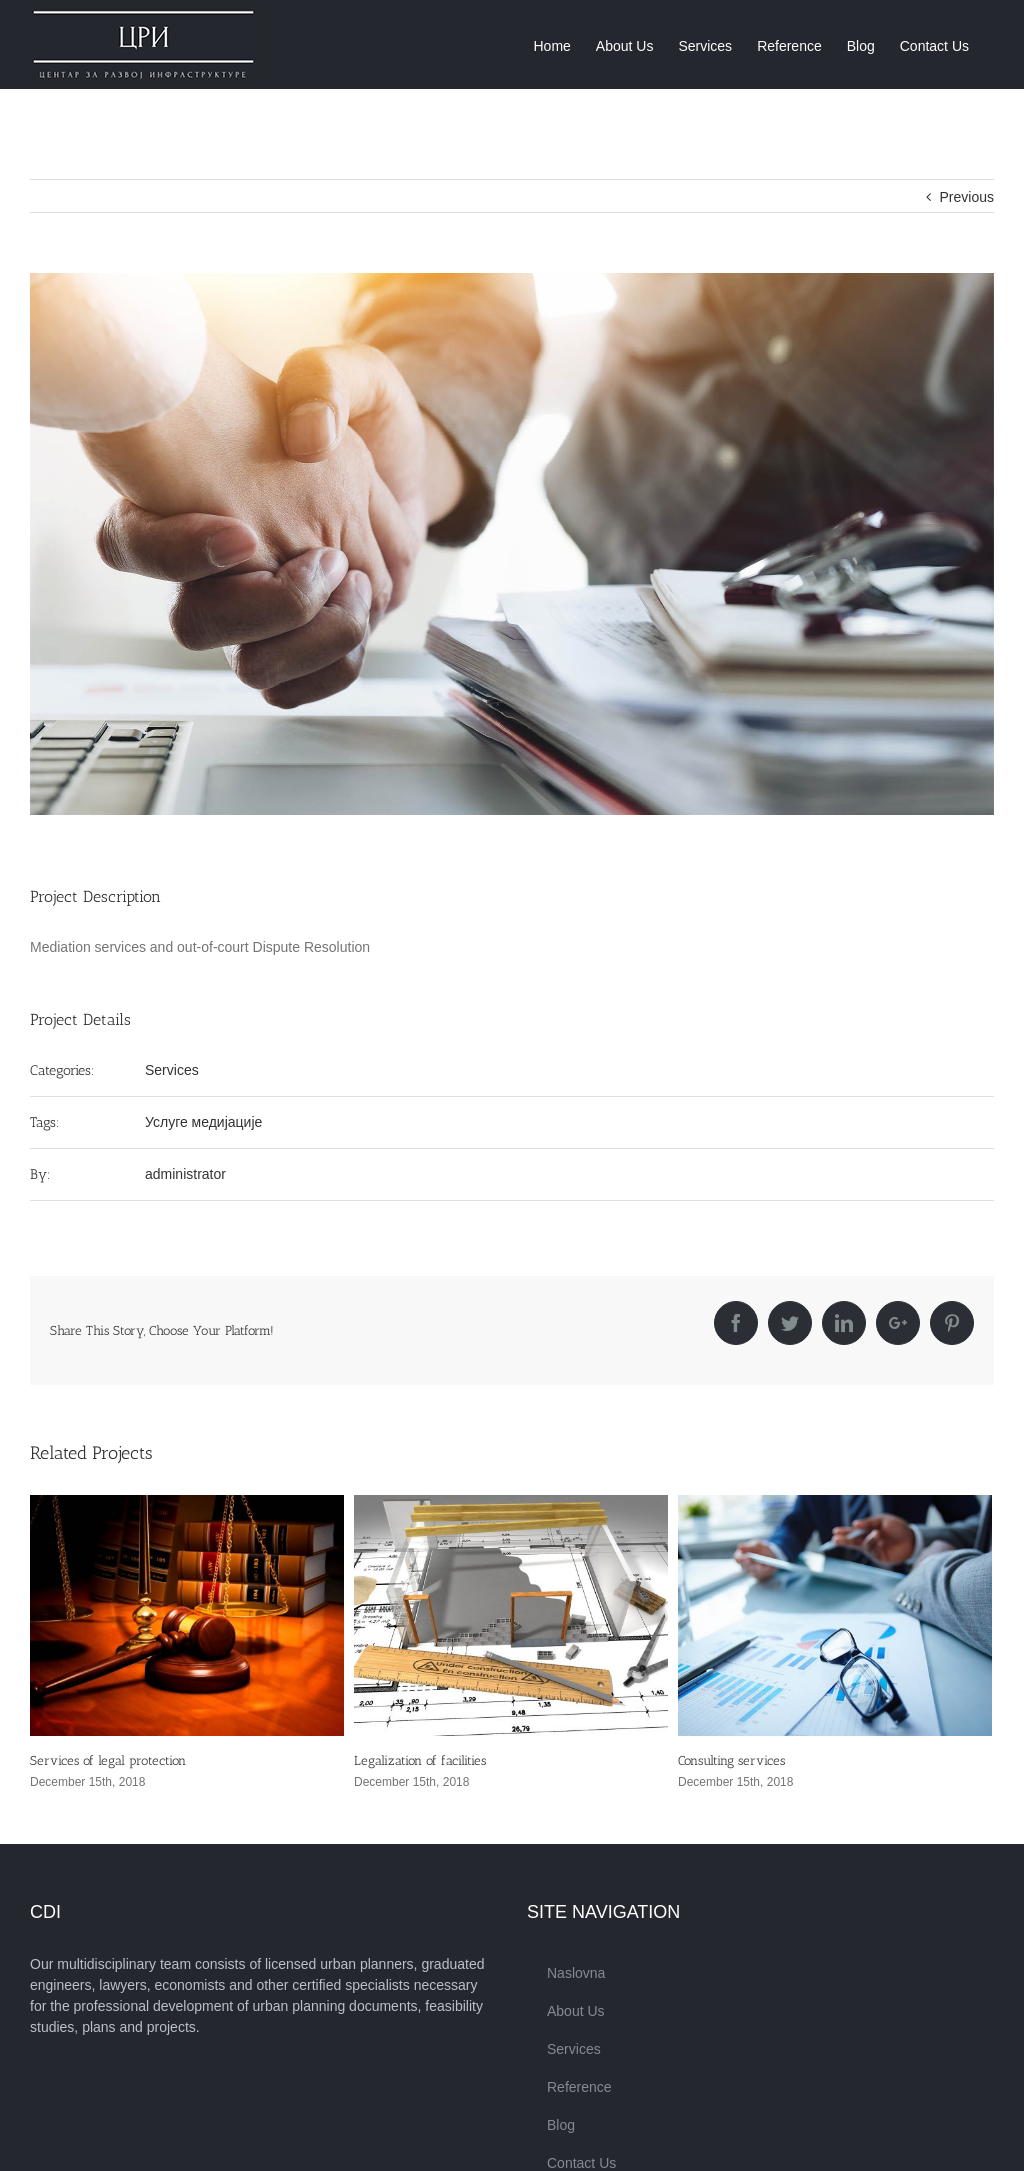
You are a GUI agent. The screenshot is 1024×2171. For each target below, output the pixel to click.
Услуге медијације (203, 1122)
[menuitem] (551, 44)
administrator (185, 1174)
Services (172, 1070)
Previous (967, 197)
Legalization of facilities (420, 1760)
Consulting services (731, 1760)
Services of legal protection (108, 1760)
